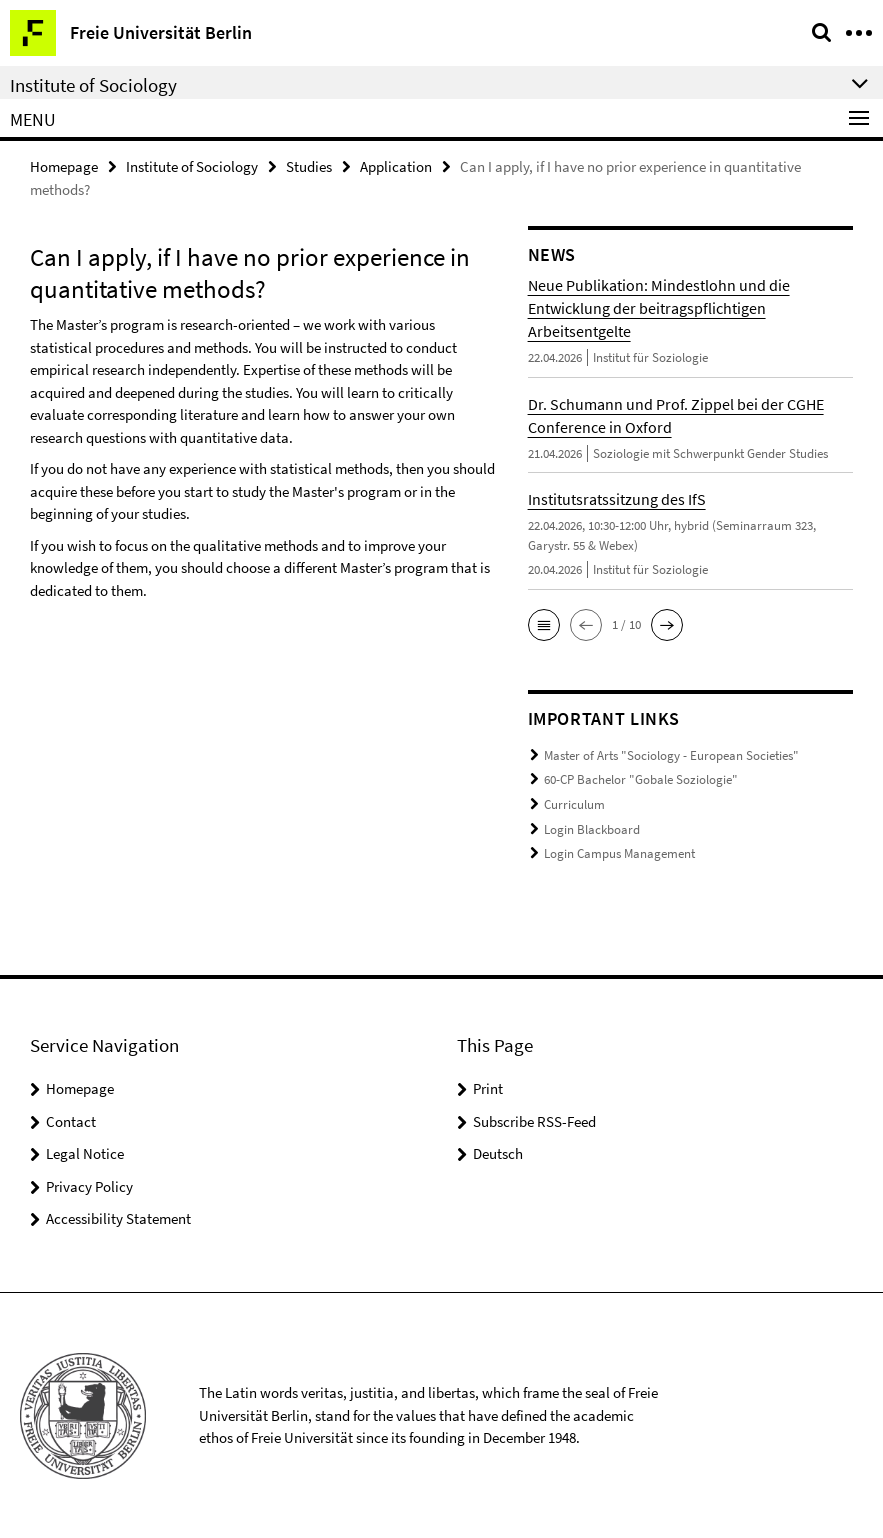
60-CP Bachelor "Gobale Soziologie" (641, 779)
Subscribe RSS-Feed (534, 1120)
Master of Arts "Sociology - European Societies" (671, 755)
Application (396, 166)
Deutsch (498, 1152)
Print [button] (488, 1087)
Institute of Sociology (192, 166)
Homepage (64, 166)
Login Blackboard (592, 828)
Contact (71, 1120)
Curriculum (574, 804)
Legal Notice (85, 1152)
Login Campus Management (619, 853)
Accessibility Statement (118, 1217)
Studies (309, 166)
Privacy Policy (89, 1185)
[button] (544, 625)
